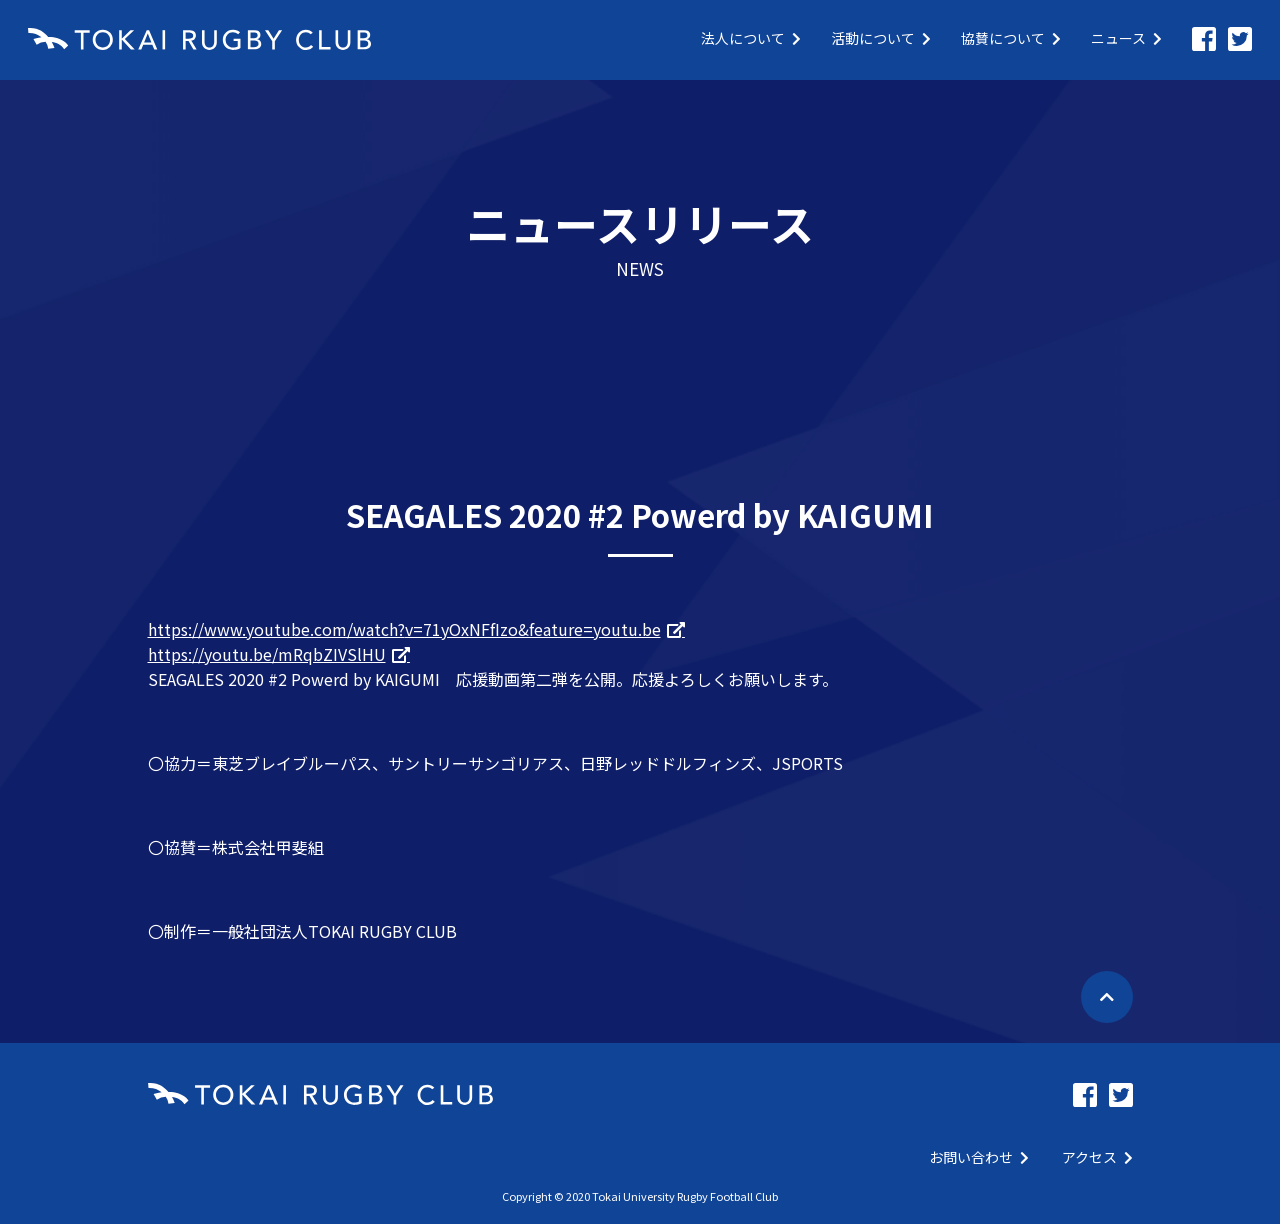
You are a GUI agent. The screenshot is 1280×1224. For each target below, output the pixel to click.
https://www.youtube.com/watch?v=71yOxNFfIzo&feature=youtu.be (404, 629)
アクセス (1097, 1157)
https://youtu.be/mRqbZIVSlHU (267, 654)
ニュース (1126, 38)
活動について (881, 38)
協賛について (1011, 38)
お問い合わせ (979, 1157)
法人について (751, 38)
